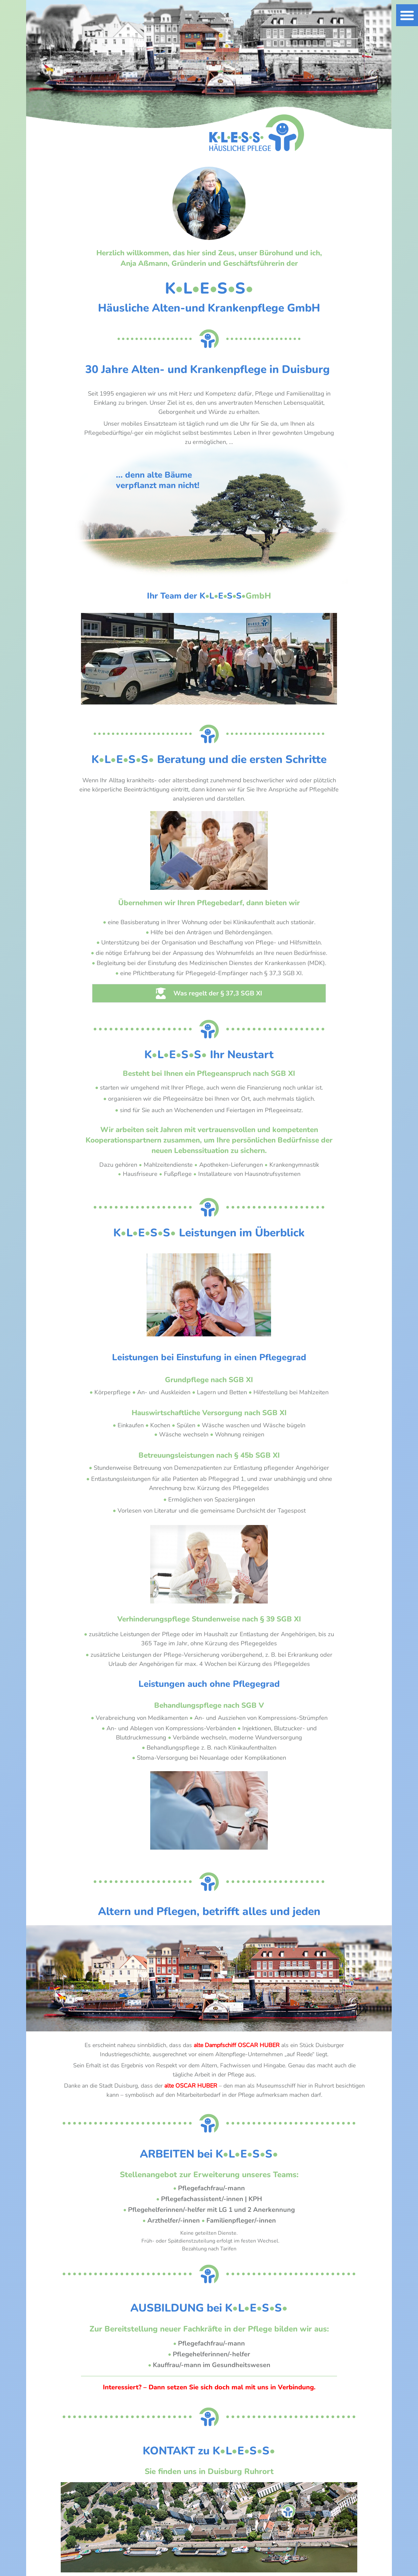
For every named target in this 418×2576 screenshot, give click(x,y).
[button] (407, 15)
